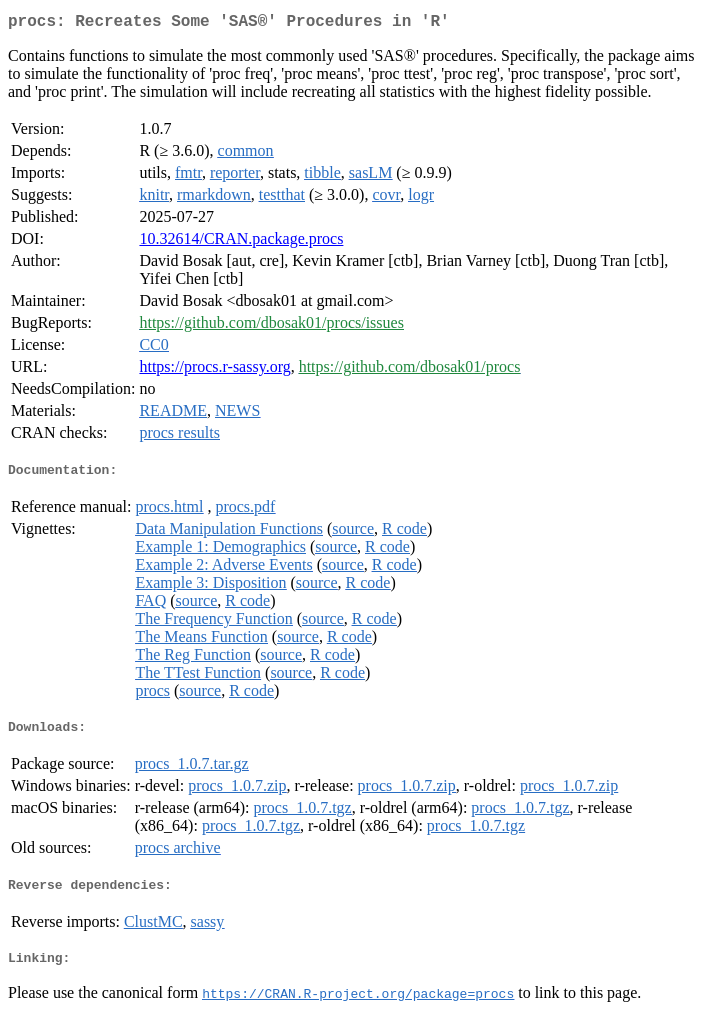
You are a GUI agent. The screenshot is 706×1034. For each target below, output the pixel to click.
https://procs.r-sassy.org (214, 370)
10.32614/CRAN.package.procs (241, 242)
